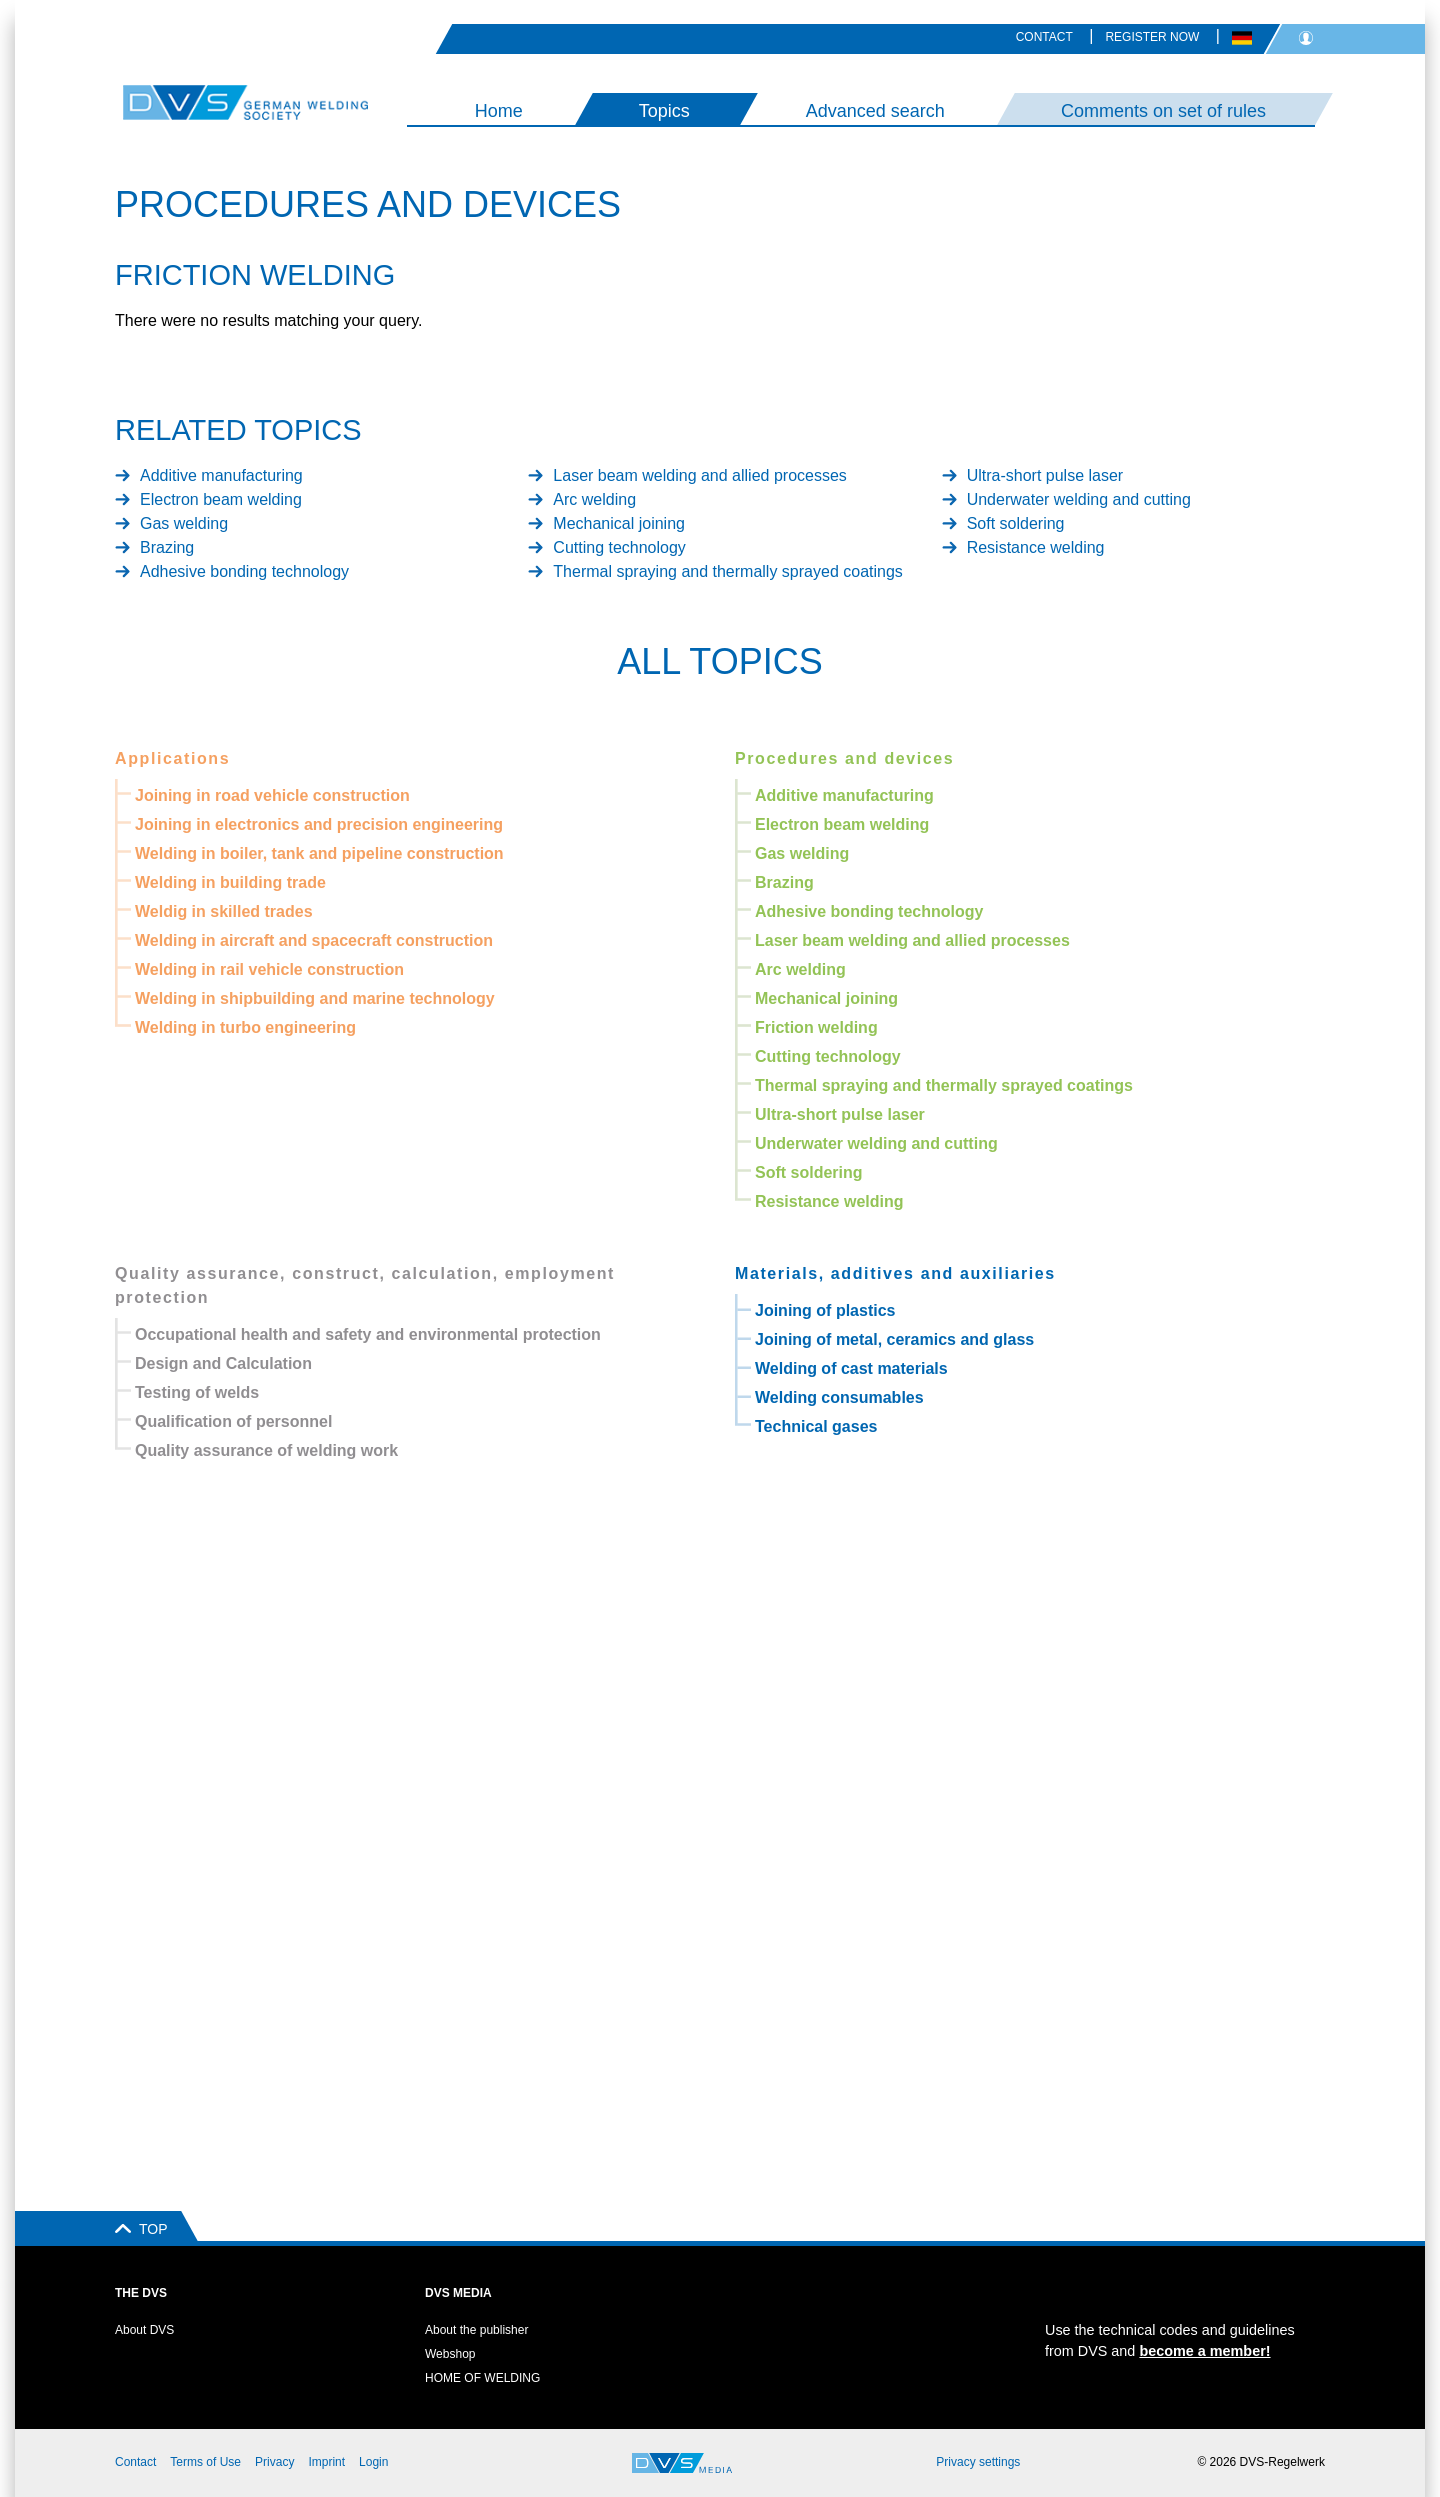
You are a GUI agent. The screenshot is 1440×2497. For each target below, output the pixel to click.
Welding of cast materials (851, 1368)
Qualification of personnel (233, 1421)
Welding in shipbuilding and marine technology (315, 998)
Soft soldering (1016, 523)
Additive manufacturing (221, 475)
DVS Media (458, 2293)
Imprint (326, 2462)
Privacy (274, 2462)
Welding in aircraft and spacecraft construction (314, 940)
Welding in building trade (230, 882)
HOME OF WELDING (482, 2378)
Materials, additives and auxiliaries (895, 1273)
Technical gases (816, 1426)
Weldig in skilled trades (224, 911)
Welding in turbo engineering (245, 1027)
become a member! (1204, 2351)
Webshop (450, 2354)
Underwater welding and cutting (1079, 499)
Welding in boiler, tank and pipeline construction (319, 853)
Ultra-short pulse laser (1045, 475)
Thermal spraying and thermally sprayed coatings (728, 571)
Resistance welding (1036, 547)
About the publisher (476, 2330)
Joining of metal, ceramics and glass (894, 1339)
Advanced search (875, 111)
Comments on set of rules (1163, 111)
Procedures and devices (844, 758)
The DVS (141, 2293)
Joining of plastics (825, 1310)
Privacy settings (978, 2462)
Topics (664, 111)
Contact (1044, 37)
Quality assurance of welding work (266, 1450)
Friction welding (816, 1027)
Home (499, 111)
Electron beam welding (221, 499)
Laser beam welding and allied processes (700, 475)
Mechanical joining (619, 523)
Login (373, 2462)
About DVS (144, 2330)
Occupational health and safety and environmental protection (368, 1334)
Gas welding (184, 523)
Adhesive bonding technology (244, 571)
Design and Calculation (223, 1363)
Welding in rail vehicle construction (269, 969)
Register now (1152, 37)
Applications (172, 758)
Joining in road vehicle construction (272, 795)
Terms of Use (205, 2462)
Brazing (167, 547)
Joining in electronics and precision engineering (319, 824)
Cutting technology (619, 547)
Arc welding (594, 499)
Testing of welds (197, 1392)
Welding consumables (839, 1397)
